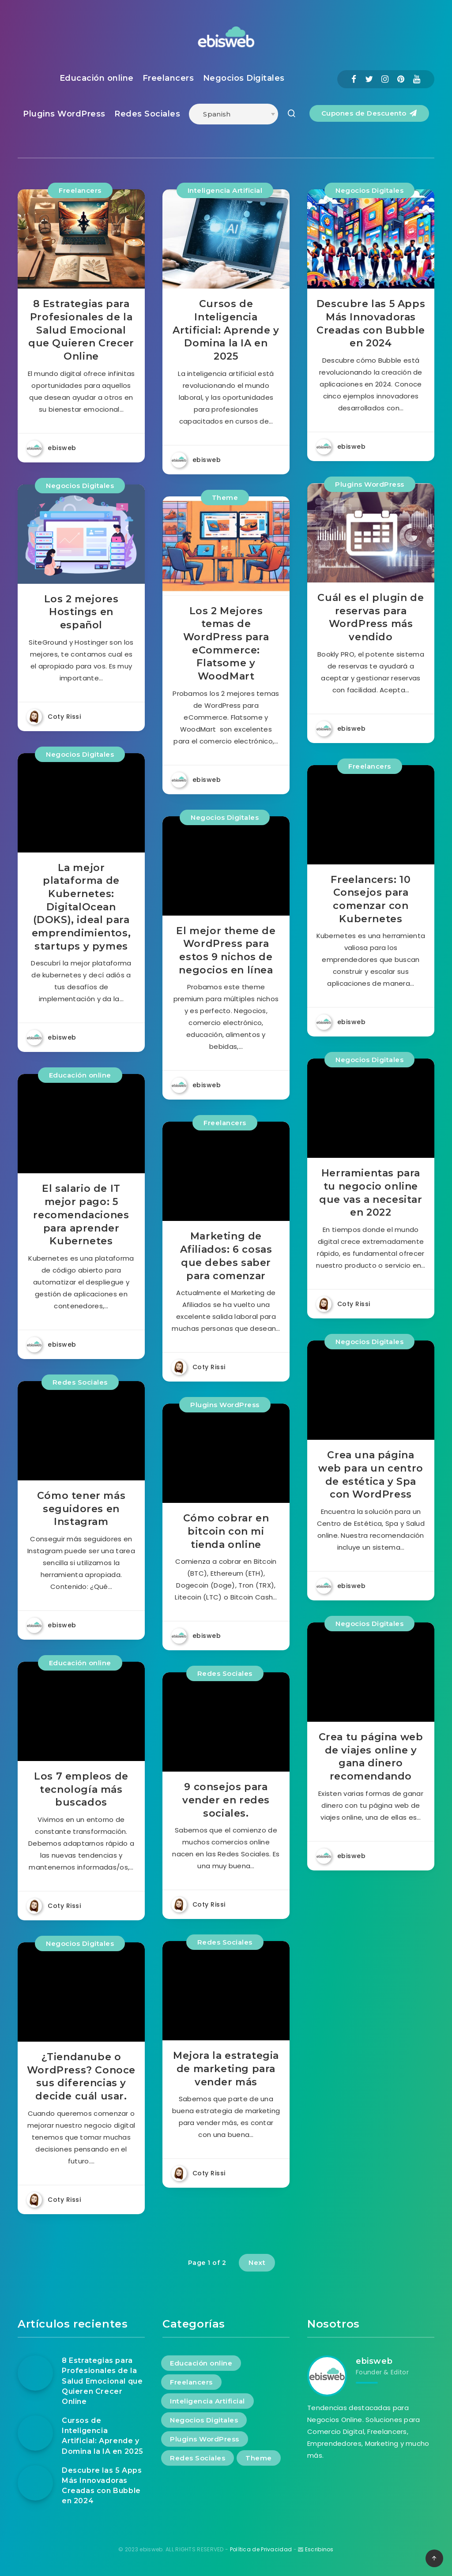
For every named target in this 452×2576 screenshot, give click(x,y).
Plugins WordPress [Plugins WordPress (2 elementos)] (204, 2439)
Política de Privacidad (261, 2549)
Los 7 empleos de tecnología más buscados (81, 1789)
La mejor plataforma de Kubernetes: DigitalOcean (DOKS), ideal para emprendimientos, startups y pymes (81, 907)
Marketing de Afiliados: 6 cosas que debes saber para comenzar (226, 1255)
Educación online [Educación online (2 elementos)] (201, 2363)
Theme (225, 497)
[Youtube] (416, 79)
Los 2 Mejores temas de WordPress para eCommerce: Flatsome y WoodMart (226, 643)
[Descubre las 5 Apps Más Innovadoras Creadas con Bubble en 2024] (35, 2483)
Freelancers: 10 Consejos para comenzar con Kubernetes (371, 899)
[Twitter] (369, 79)
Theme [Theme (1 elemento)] (258, 2458)
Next (257, 2262)
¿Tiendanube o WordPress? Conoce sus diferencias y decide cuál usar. (81, 2076)
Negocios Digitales (244, 78)
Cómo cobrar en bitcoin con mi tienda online (226, 1531)
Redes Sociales (147, 114)
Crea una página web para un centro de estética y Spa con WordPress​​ (370, 1474)
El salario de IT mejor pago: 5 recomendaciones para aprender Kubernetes (81, 1215)
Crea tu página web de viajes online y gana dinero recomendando (371, 1756)
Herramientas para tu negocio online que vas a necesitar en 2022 (370, 1192)
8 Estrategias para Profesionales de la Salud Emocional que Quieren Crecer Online (81, 330)
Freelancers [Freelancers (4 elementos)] (191, 2382)
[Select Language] (233, 114)
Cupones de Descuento (369, 113)
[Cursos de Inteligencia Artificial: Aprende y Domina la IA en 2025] (35, 2433)
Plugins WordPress (64, 114)
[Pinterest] (400, 79)
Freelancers (168, 78)
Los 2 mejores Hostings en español (81, 612)
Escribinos (319, 2549)
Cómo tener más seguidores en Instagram (81, 1509)
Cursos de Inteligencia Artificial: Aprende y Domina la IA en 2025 (226, 330)
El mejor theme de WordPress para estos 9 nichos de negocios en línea (225, 950)
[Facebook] (353, 79)
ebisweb (374, 2361)
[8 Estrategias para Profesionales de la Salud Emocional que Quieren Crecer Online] (35, 2373)
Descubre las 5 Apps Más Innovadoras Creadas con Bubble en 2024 (370, 323)
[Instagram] (384, 79)
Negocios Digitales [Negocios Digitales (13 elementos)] (204, 2420)
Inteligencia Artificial (225, 190)
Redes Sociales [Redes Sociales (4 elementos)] (197, 2458)
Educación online (97, 78)
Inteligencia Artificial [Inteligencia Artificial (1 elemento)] (207, 2401)
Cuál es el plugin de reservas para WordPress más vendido (370, 617)
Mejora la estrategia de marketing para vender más (226, 2069)
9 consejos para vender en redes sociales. (226, 1800)
